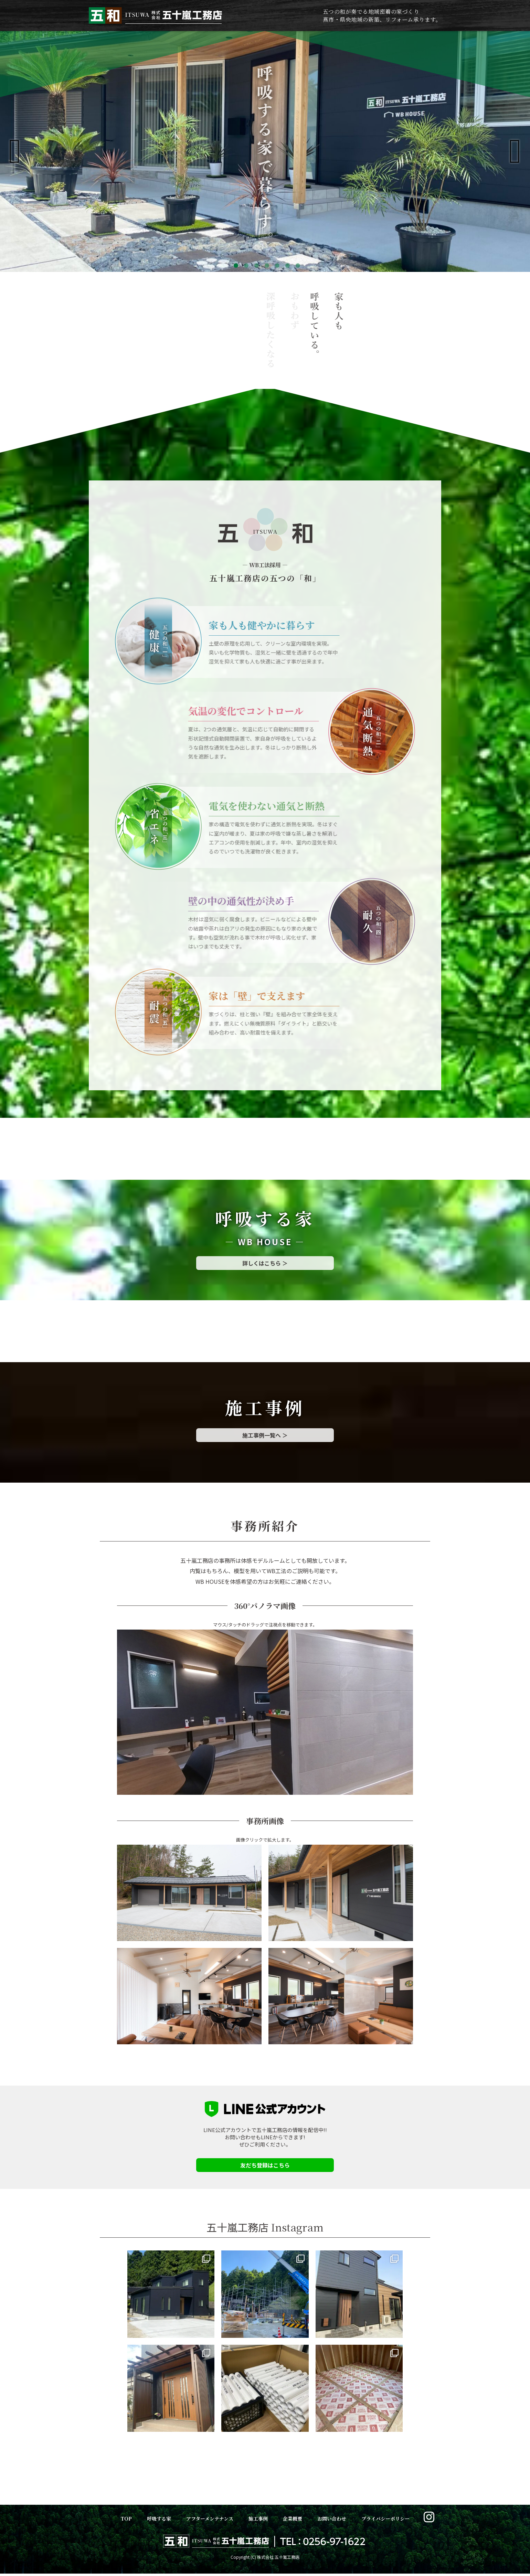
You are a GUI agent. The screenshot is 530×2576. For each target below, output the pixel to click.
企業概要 (292, 2518)
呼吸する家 (159, 2518)
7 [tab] (296, 265)
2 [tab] (244, 265)
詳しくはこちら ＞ (265, 1263)
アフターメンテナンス (209, 2518)
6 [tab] (285, 265)
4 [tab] (265, 265)
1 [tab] (234, 265)
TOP (126, 2518)
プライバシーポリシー (385, 2518)
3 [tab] (254, 265)
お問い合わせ (331, 2518)
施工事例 (258, 2518)
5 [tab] (275, 265)
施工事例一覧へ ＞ (265, 1435)
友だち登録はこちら (265, 2165)
